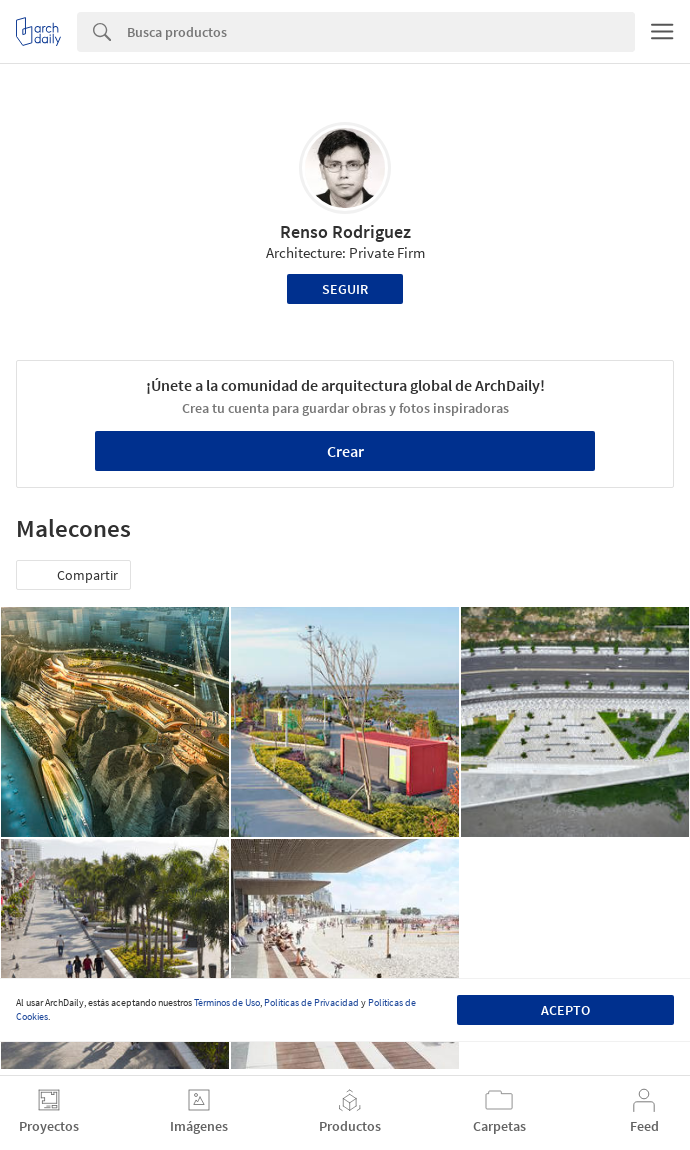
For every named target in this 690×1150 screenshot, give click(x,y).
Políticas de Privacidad (311, 1002)
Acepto (565, 1010)
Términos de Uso (227, 1002)
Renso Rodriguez (345, 231)
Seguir (345, 289)
